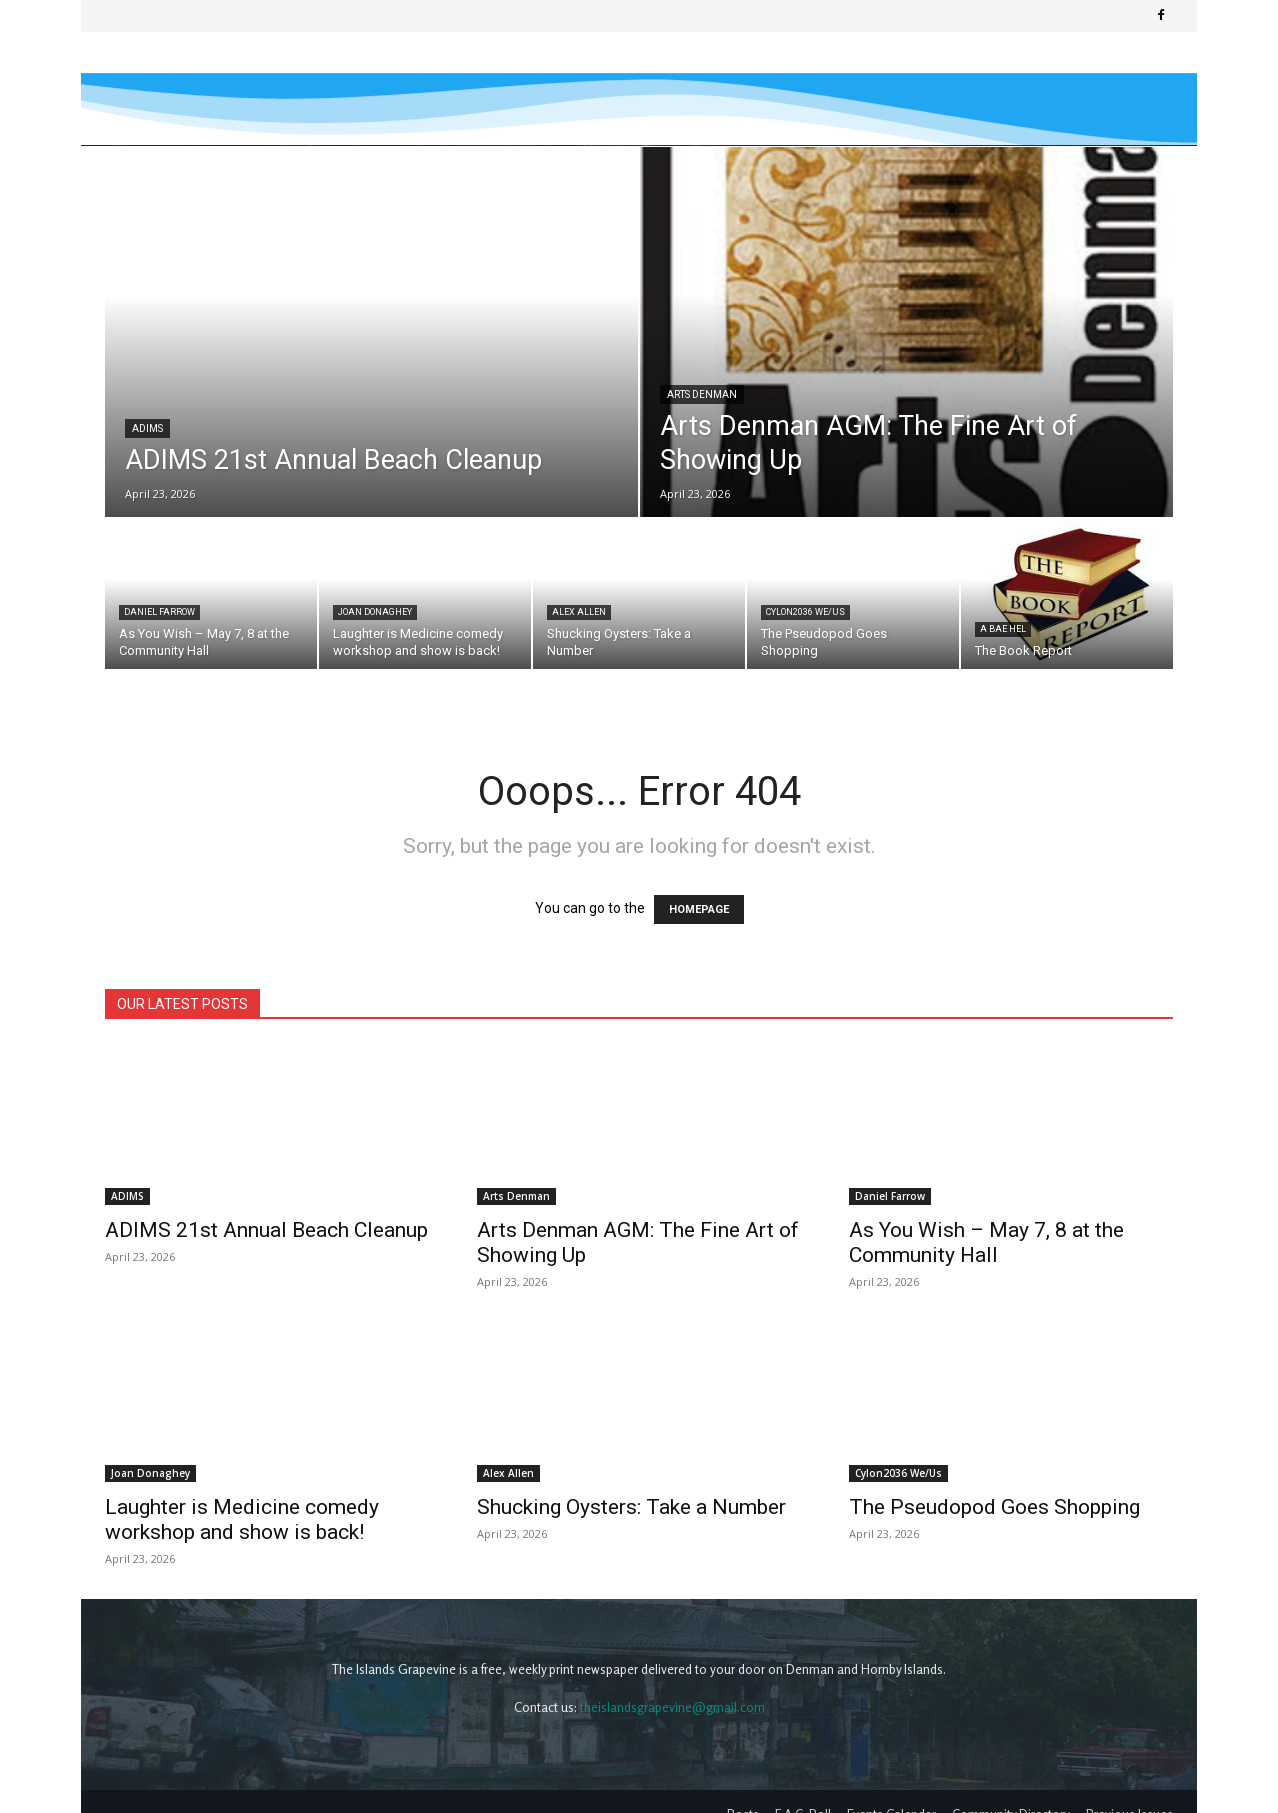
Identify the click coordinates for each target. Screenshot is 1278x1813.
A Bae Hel (1003, 629)
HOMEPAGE (699, 909)
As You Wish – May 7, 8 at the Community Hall (986, 1242)
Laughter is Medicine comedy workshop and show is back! (242, 1453)
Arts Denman (702, 394)
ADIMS (147, 428)
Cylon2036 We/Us (805, 612)
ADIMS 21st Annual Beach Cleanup (266, 1230)
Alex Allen (579, 612)
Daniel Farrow (159, 612)
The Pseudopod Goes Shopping (994, 1507)
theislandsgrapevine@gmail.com (672, 1682)
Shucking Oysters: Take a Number (631, 1507)
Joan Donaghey (375, 612)
